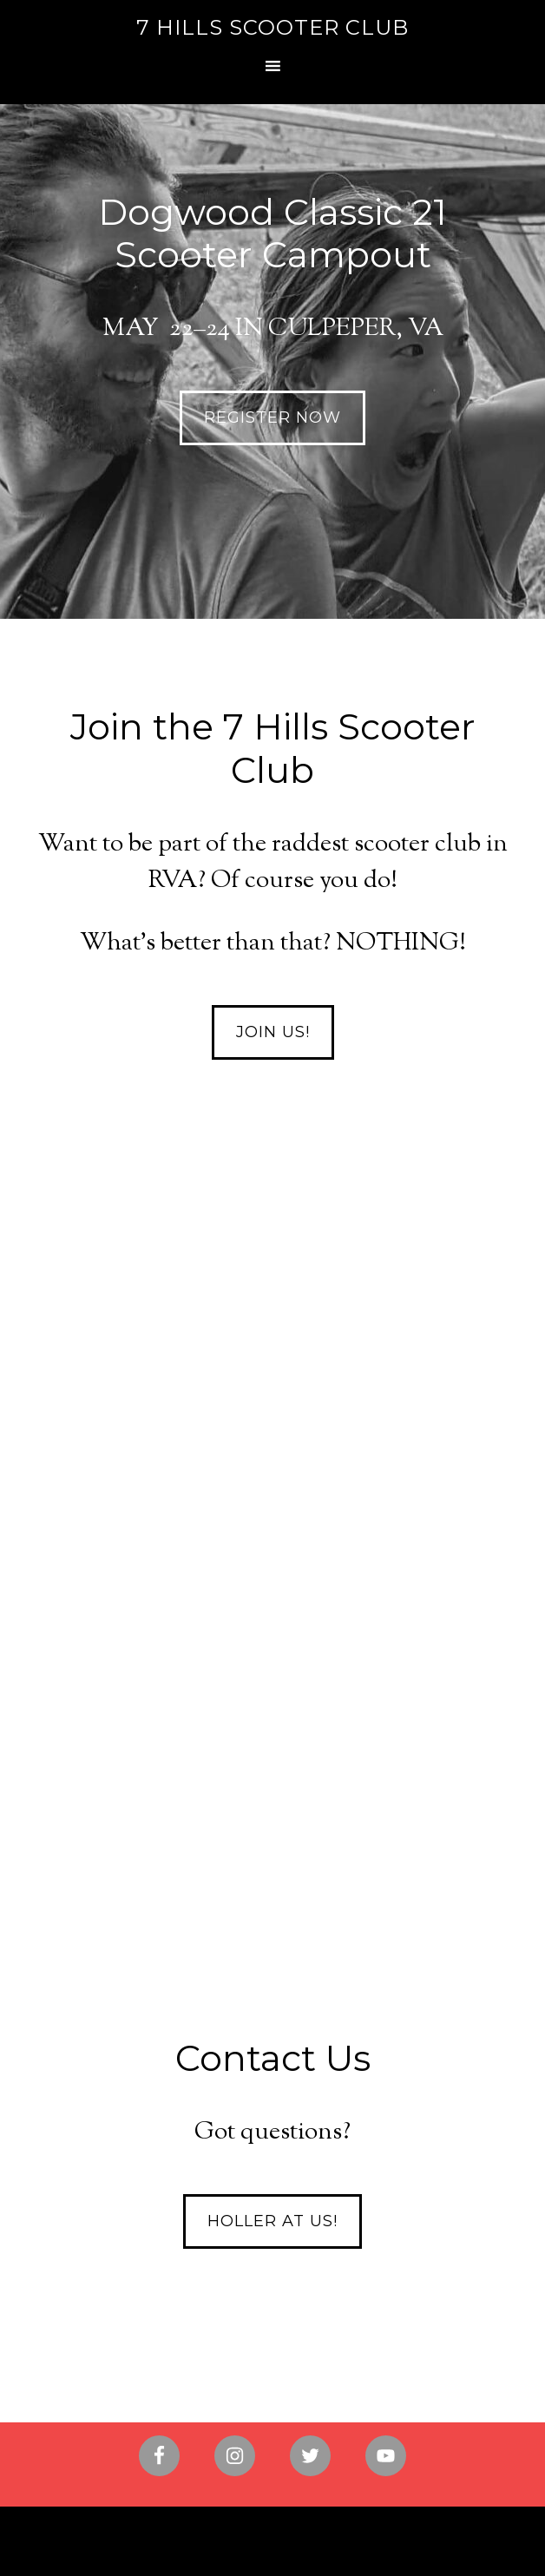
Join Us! (273, 1032)
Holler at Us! (272, 2221)
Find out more (272, 1748)
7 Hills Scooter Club (272, 27)
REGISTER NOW (272, 417)
